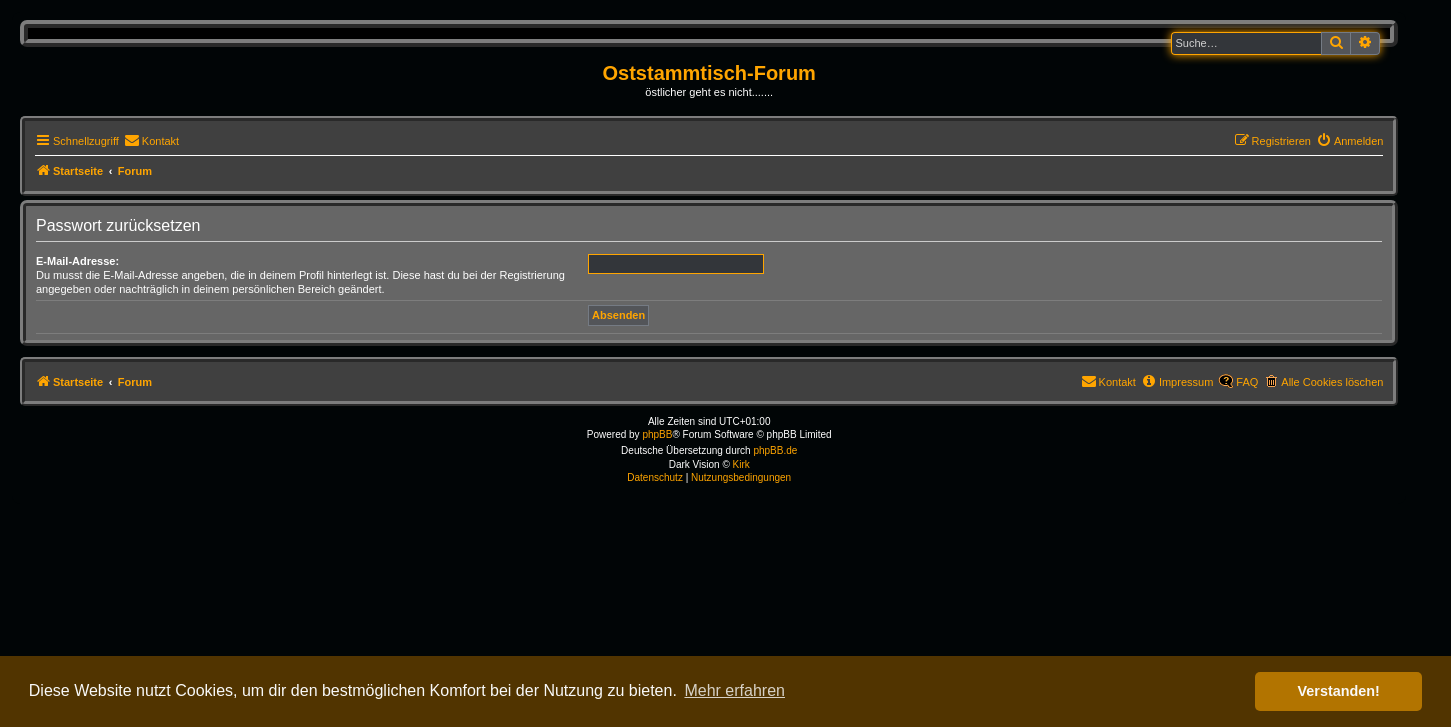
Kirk (741, 464)
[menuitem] (151, 141)
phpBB (657, 434)
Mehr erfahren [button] (734, 690)
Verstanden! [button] (1339, 691)
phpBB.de (775, 450)
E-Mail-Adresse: (77, 261)
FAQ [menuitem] (1247, 382)
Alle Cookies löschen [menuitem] (1332, 382)
